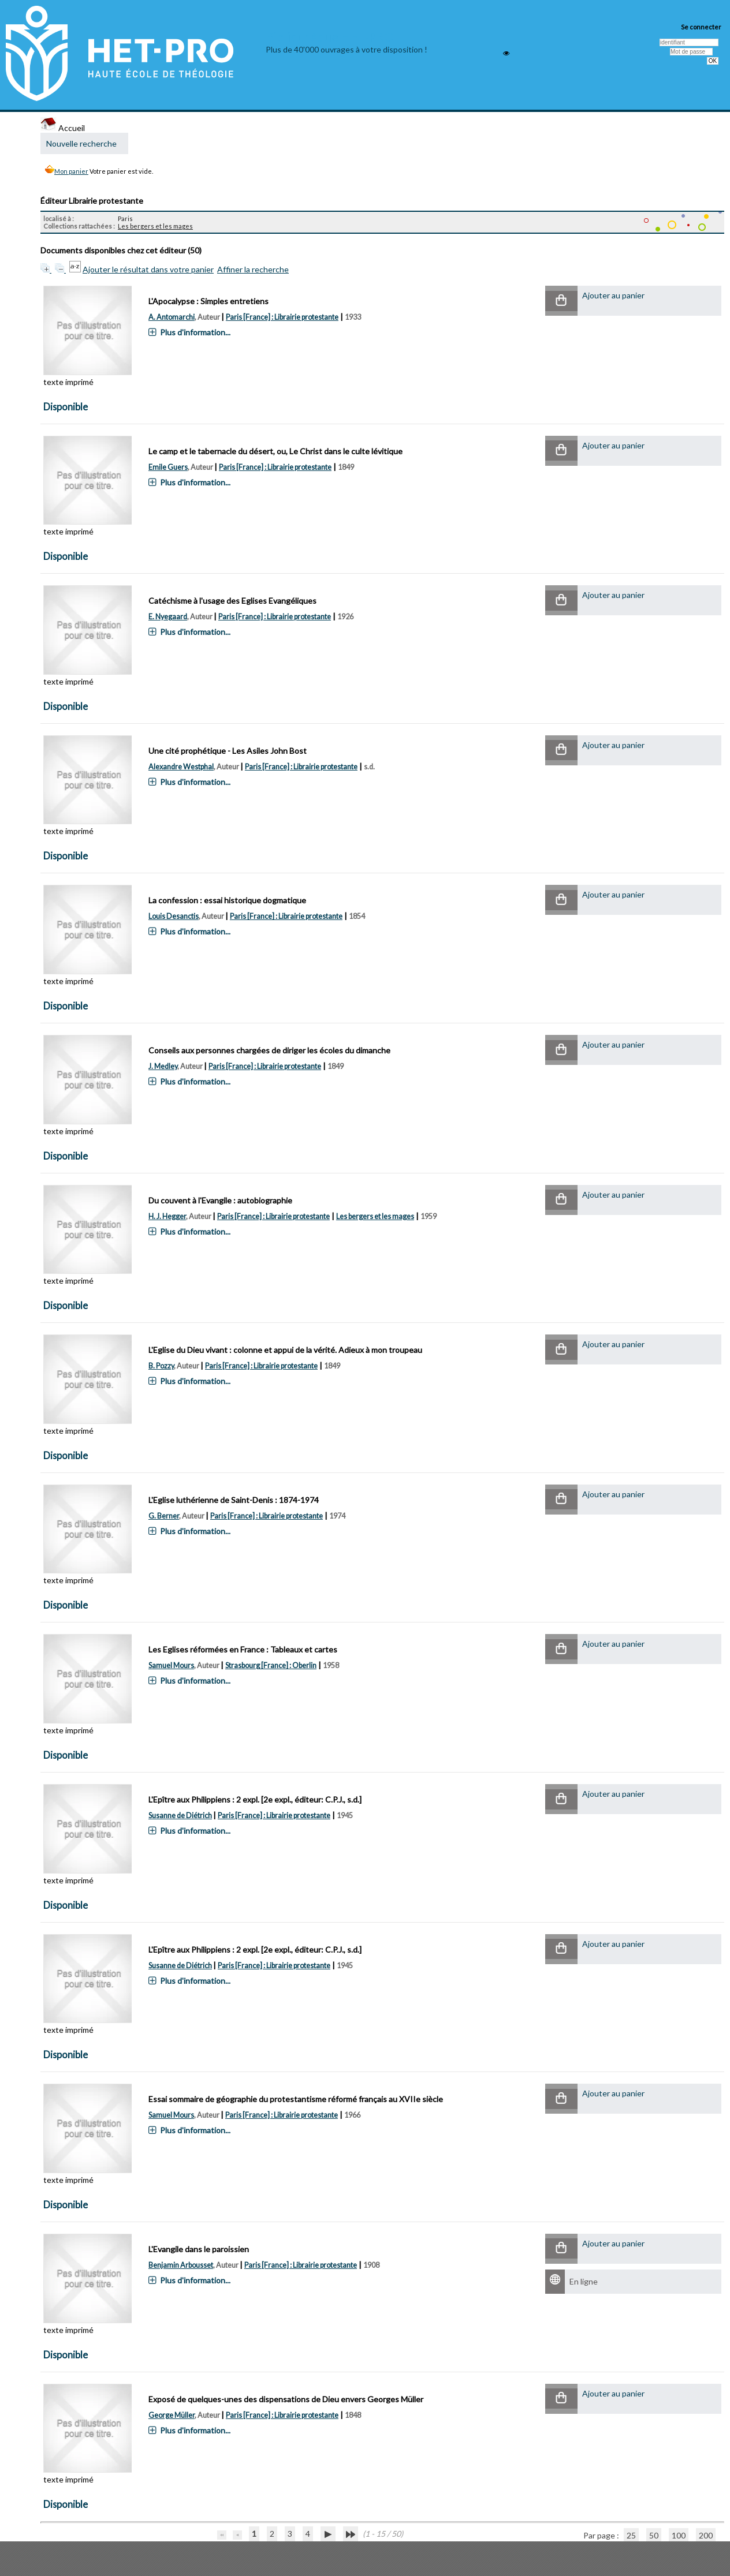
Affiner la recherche (253, 269)
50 (653, 2535)
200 (706, 2535)
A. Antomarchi (171, 317)
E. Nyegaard (167, 616)
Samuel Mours (171, 1665)
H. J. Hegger (167, 1216)
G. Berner (163, 1516)
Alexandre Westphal (181, 766)
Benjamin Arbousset (180, 2265)
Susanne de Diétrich (180, 1815)
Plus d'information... (195, 332)
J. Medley (162, 1066)
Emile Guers (168, 467)
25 (631, 2535)
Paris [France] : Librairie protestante (282, 317)
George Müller (171, 2415)
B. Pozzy (161, 1366)
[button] (561, 301)
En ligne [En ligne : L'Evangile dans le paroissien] (583, 2281)
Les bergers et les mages (155, 226)
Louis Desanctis (173, 916)
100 (679, 2535)
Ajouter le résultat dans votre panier (148, 269)
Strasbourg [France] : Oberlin (270, 1665)
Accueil (62, 128)
